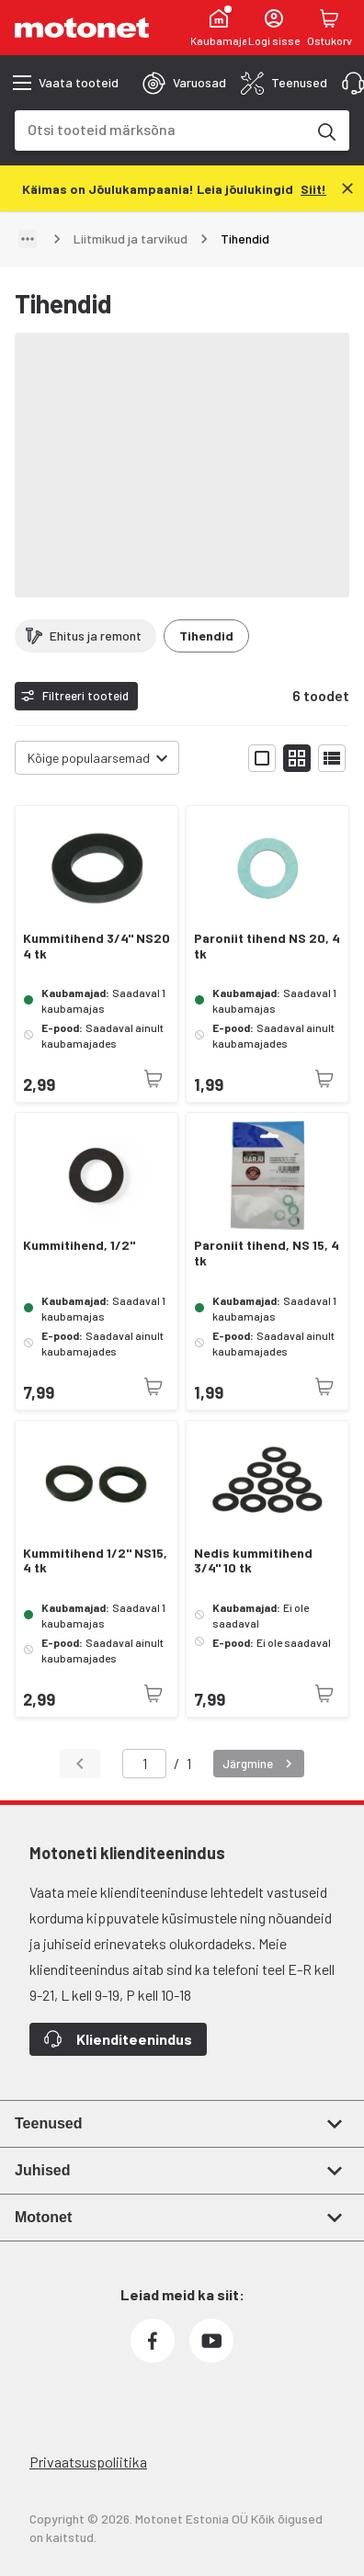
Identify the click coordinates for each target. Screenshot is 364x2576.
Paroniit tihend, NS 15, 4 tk (266, 1253)
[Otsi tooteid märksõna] (325, 130)
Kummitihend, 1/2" (79, 1245)
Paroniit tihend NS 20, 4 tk (267, 946)
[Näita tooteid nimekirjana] (332, 758)
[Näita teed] (27, 239)
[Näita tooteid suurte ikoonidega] (262, 758)
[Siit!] (313, 188)
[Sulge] (347, 188)
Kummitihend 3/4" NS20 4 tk (96, 946)
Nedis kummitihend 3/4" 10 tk (253, 1561)
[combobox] (160, 129)
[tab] (184, 83)
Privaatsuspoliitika (88, 2461)
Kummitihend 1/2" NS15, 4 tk (95, 1561)
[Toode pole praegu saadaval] (153, 1078)
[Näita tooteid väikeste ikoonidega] (297, 758)
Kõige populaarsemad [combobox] (89, 758)
